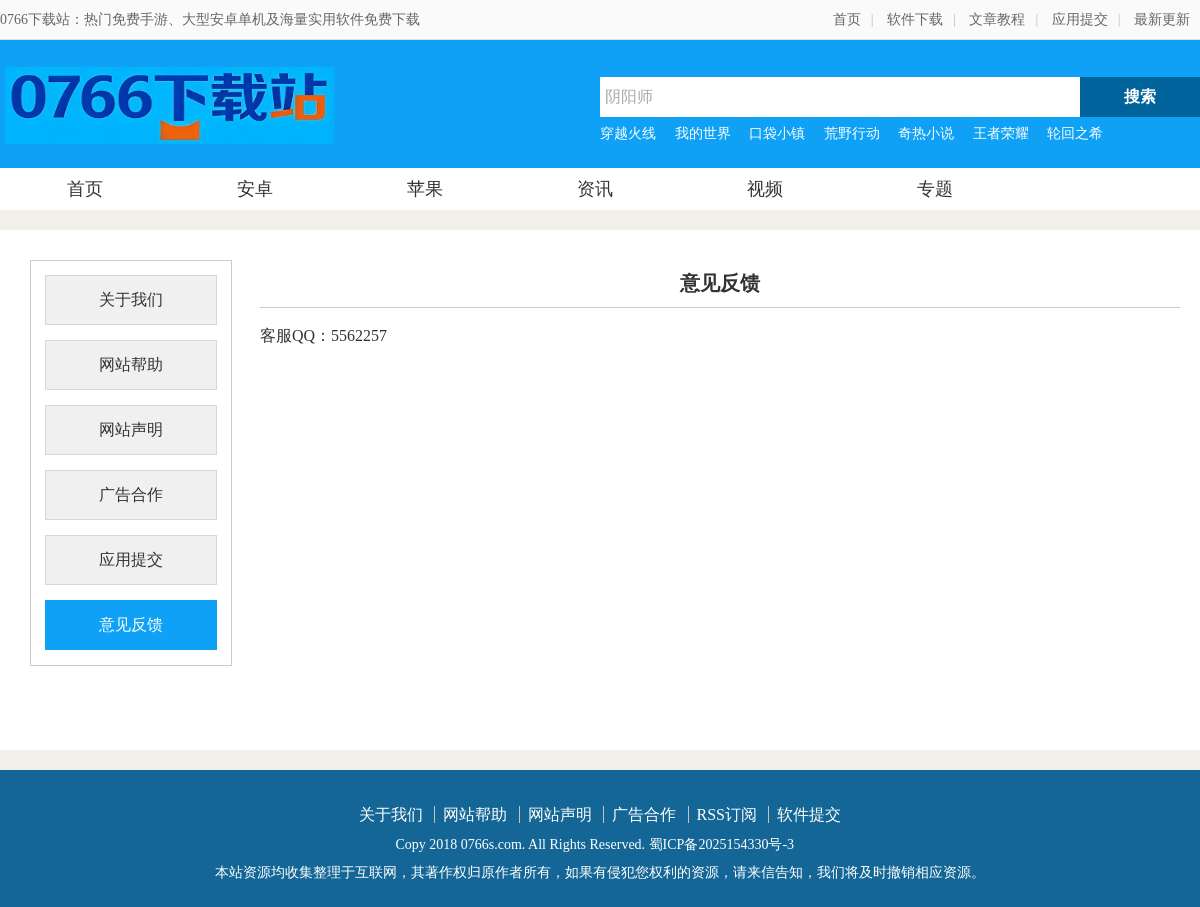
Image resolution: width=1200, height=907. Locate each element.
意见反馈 (131, 624)
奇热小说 (926, 133)
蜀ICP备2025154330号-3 (721, 844)
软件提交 (809, 814)
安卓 (255, 189)
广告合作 (131, 494)
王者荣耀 (1001, 133)
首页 (847, 19)
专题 (935, 189)
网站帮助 (131, 364)
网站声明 (131, 429)
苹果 (425, 189)
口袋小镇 (777, 133)
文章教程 (997, 19)
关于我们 (131, 299)
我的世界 (703, 133)
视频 (765, 189)
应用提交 (1080, 19)
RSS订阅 (727, 814)
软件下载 (915, 19)
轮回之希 (1075, 133)
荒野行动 (852, 133)
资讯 (595, 189)
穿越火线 (628, 133)
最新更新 (1162, 19)
